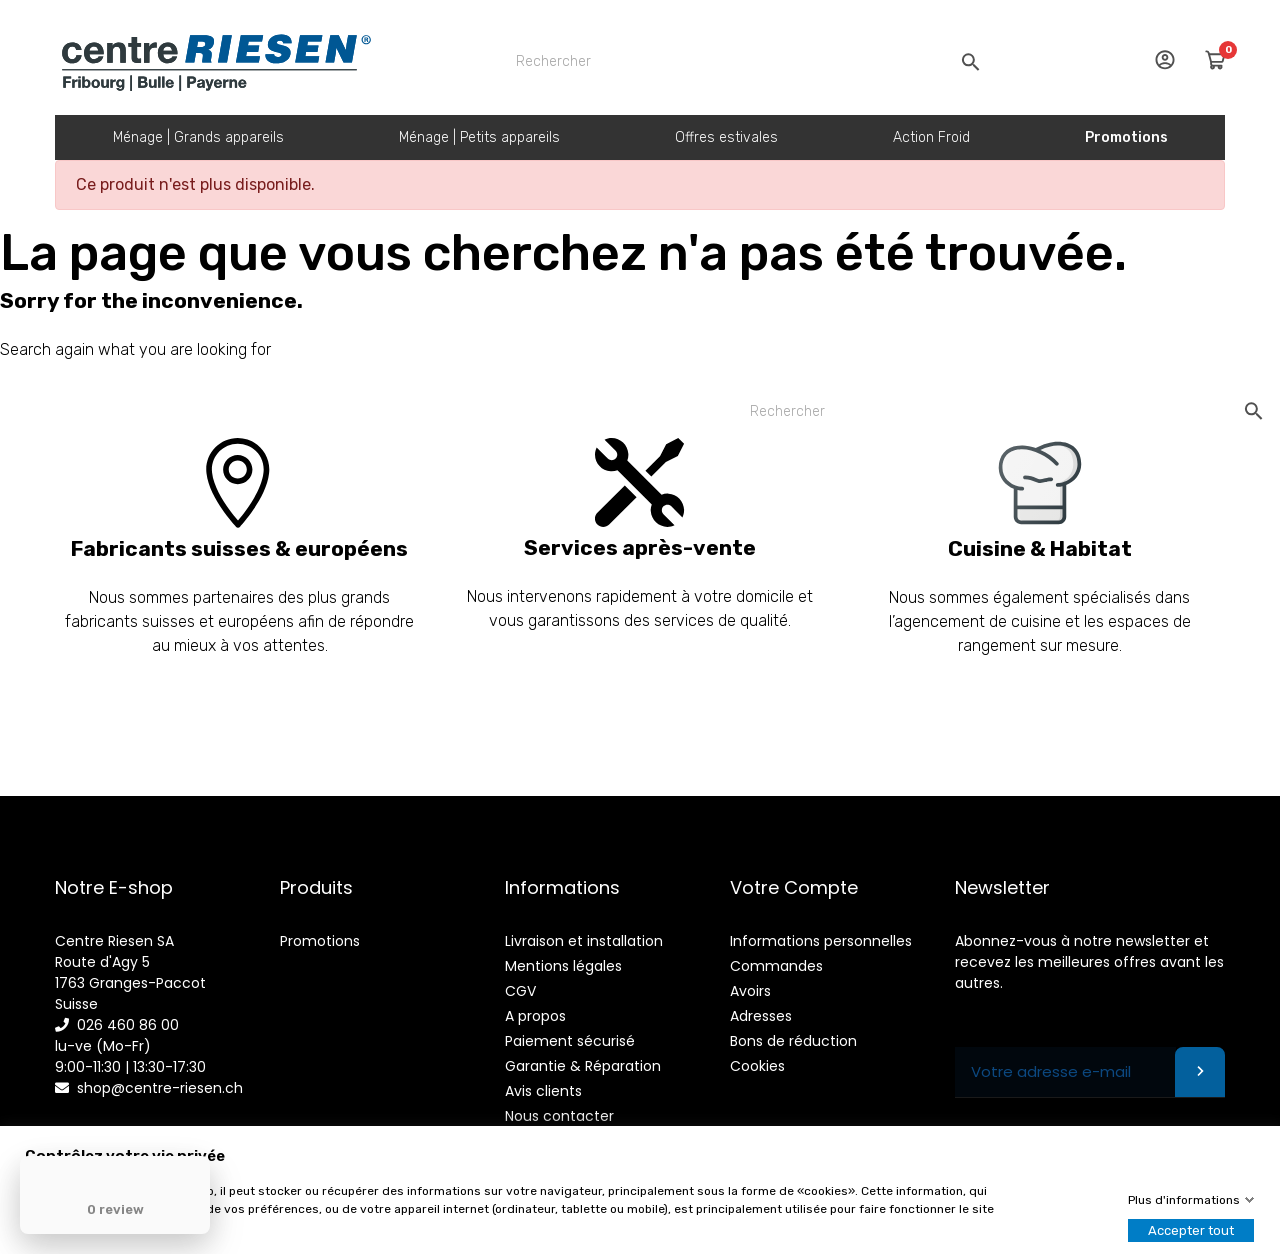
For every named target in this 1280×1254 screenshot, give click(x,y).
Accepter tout (1191, 1230)
